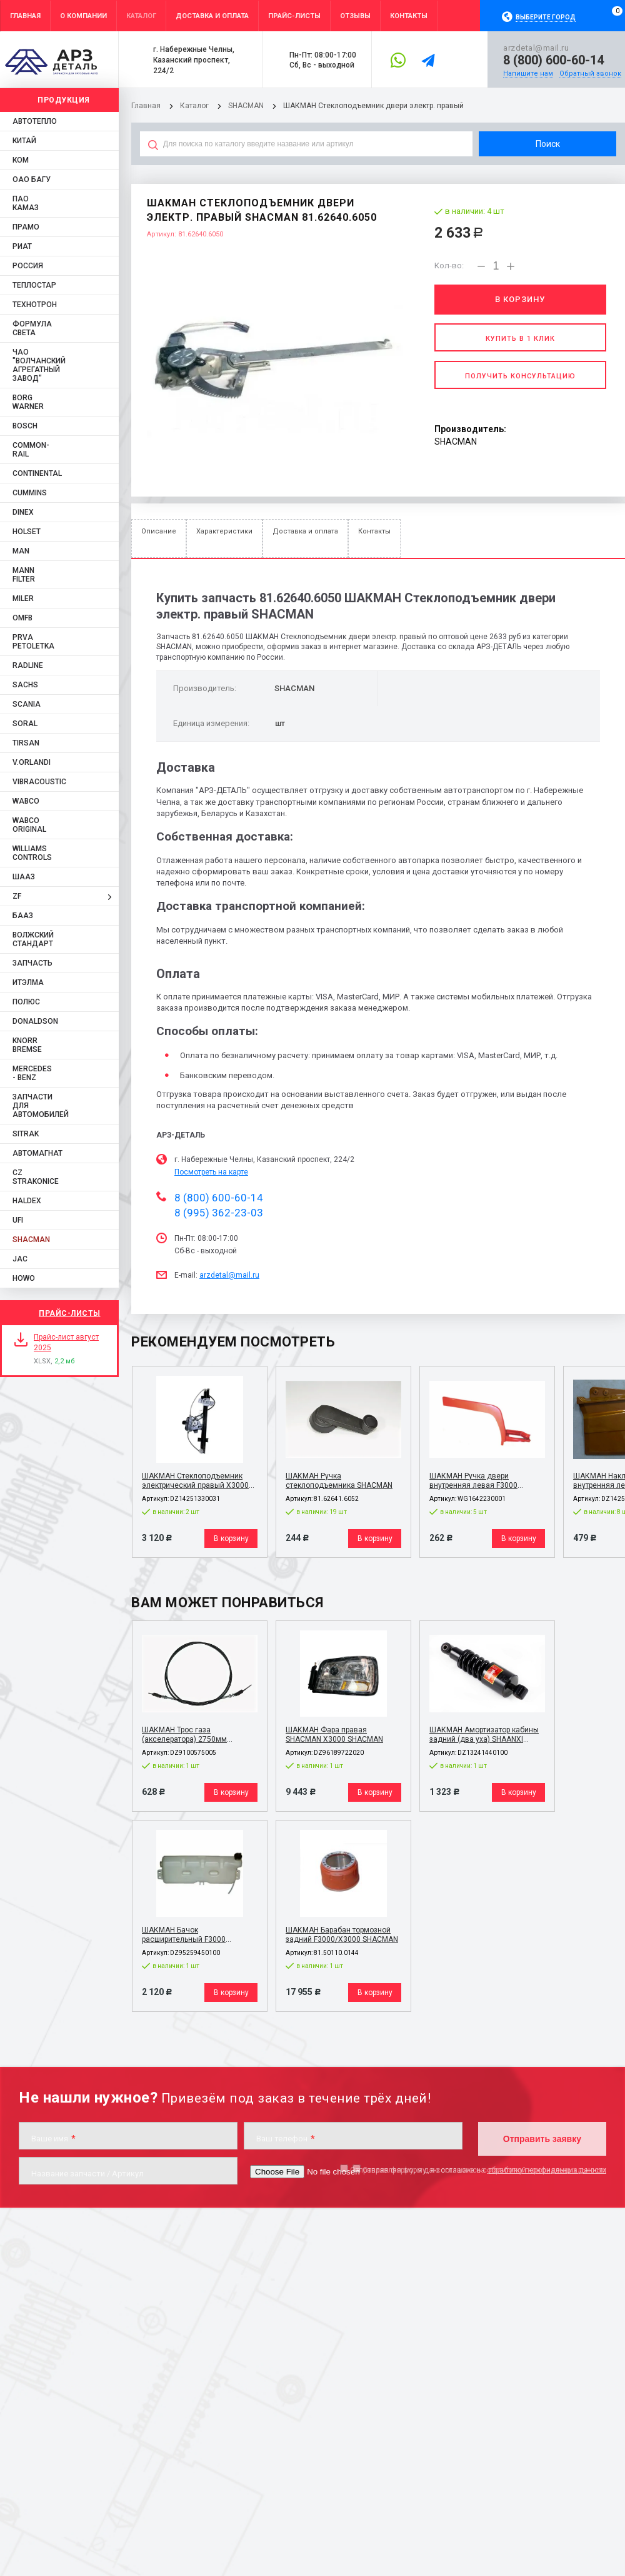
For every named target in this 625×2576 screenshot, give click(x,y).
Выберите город (546, 17)
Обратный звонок (590, 73)
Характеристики (224, 531)
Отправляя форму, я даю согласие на (478, 2170)
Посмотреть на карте (211, 1172)
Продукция (64, 100)
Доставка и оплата (305, 531)
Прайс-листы (70, 1313)
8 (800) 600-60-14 (553, 60)
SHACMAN (246, 105)
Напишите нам (528, 73)
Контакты (374, 531)
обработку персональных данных (546, 2170)
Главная (146, 105)
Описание (158, 531)
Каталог (195, 105)
